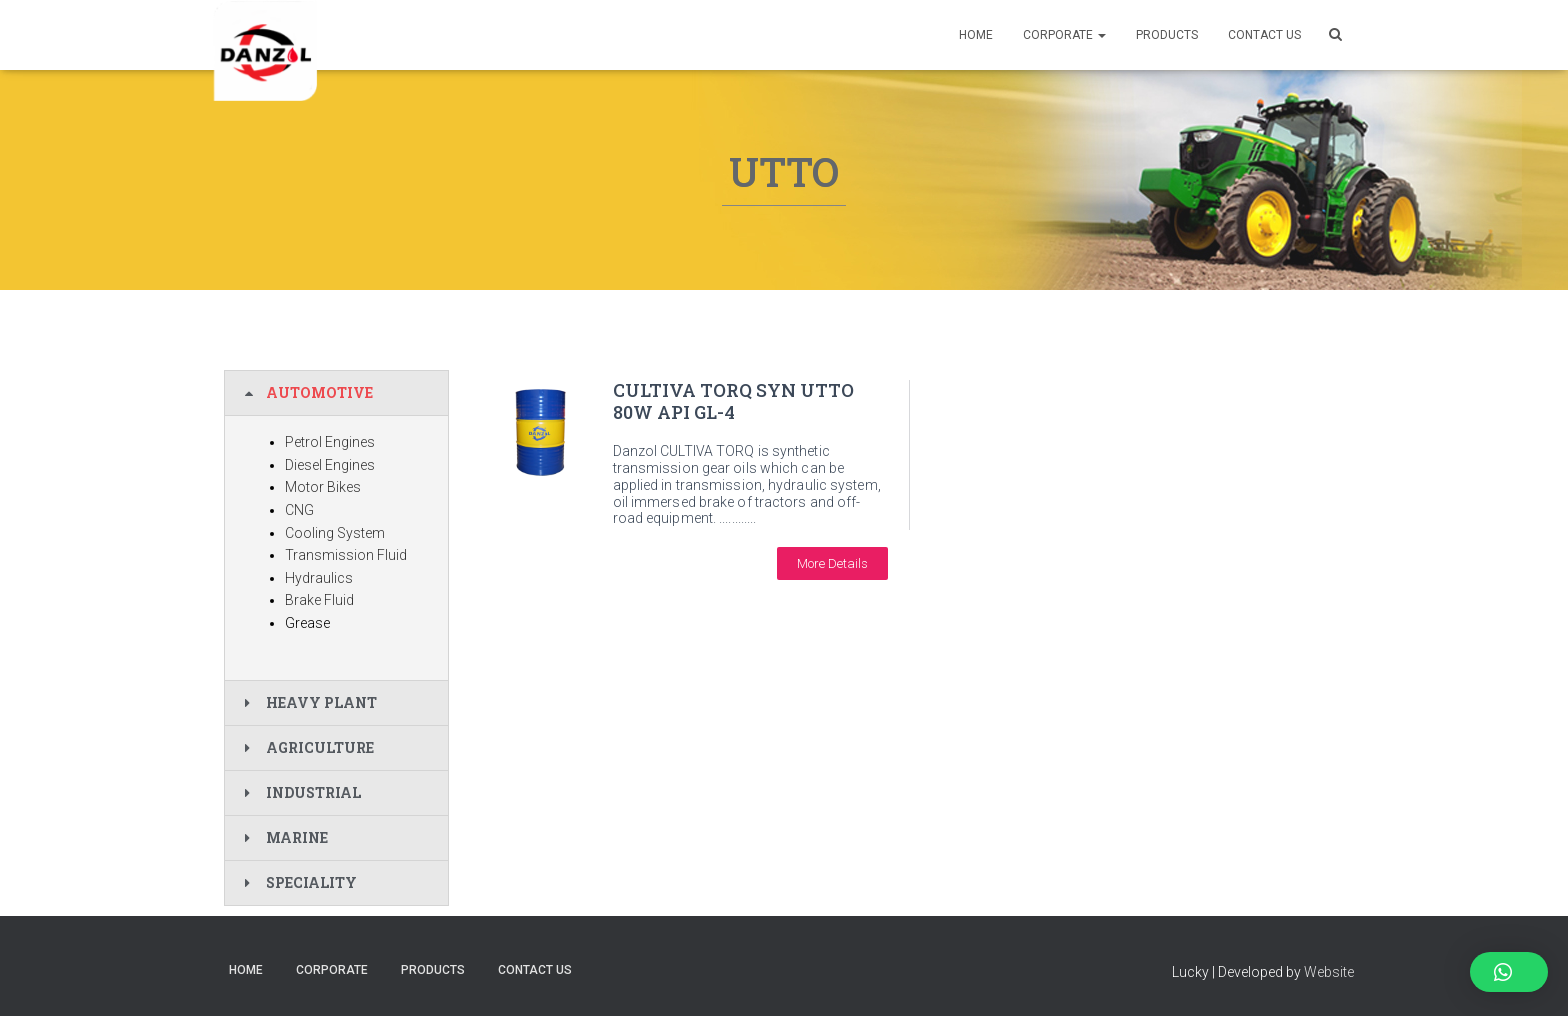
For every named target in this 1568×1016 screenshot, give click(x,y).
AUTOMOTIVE (319, 392)
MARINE (297, 837)
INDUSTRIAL (313, 792)
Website (1329, 972)
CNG (299, 510)
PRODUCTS (1167, 35)
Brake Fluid (319, 600)
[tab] (336, 393)
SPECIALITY (311, 882)
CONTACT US (1264, 35)
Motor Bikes (323, 487)
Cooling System (335, 533)
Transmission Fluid (346, 555)
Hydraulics (319, 578)
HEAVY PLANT (321, 702)
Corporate (1064, 35)
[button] (832, 563)
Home (976, 35)
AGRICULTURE (320, 747)
